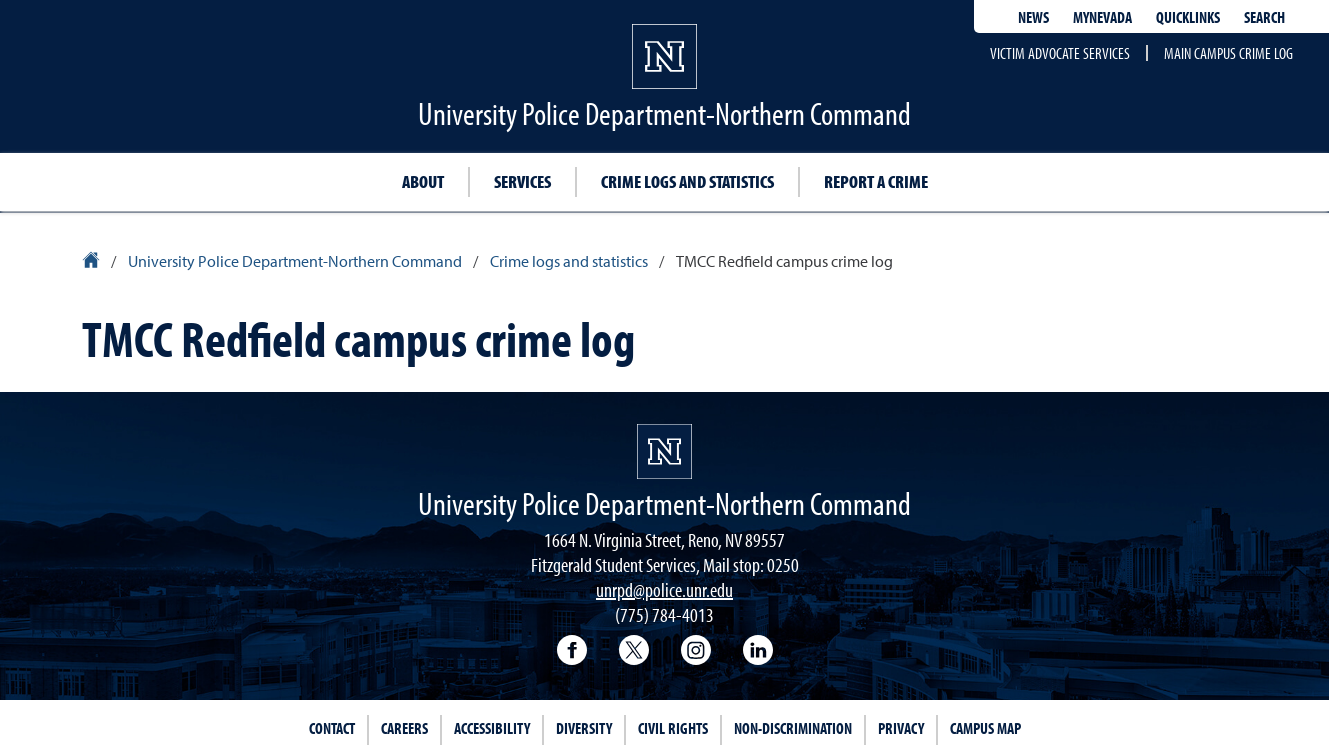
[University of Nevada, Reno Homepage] (664, 451)
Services (522, 181)
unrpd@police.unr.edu (664, 589)
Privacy (901, 728)
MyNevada (1102, 17)
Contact (332, 728)
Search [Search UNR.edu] (1264, 17)
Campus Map (985, 728)
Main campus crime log (1228, 53)
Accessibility (492, 728)
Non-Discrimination (793, 728)
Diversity (584, 728)
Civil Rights (673, 728)
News (1033, 17)
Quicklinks (1188, 17)
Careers (404, 728)
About (423, 181)
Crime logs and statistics (687, 181)
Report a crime (876, 181)
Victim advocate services (1060, 53)
